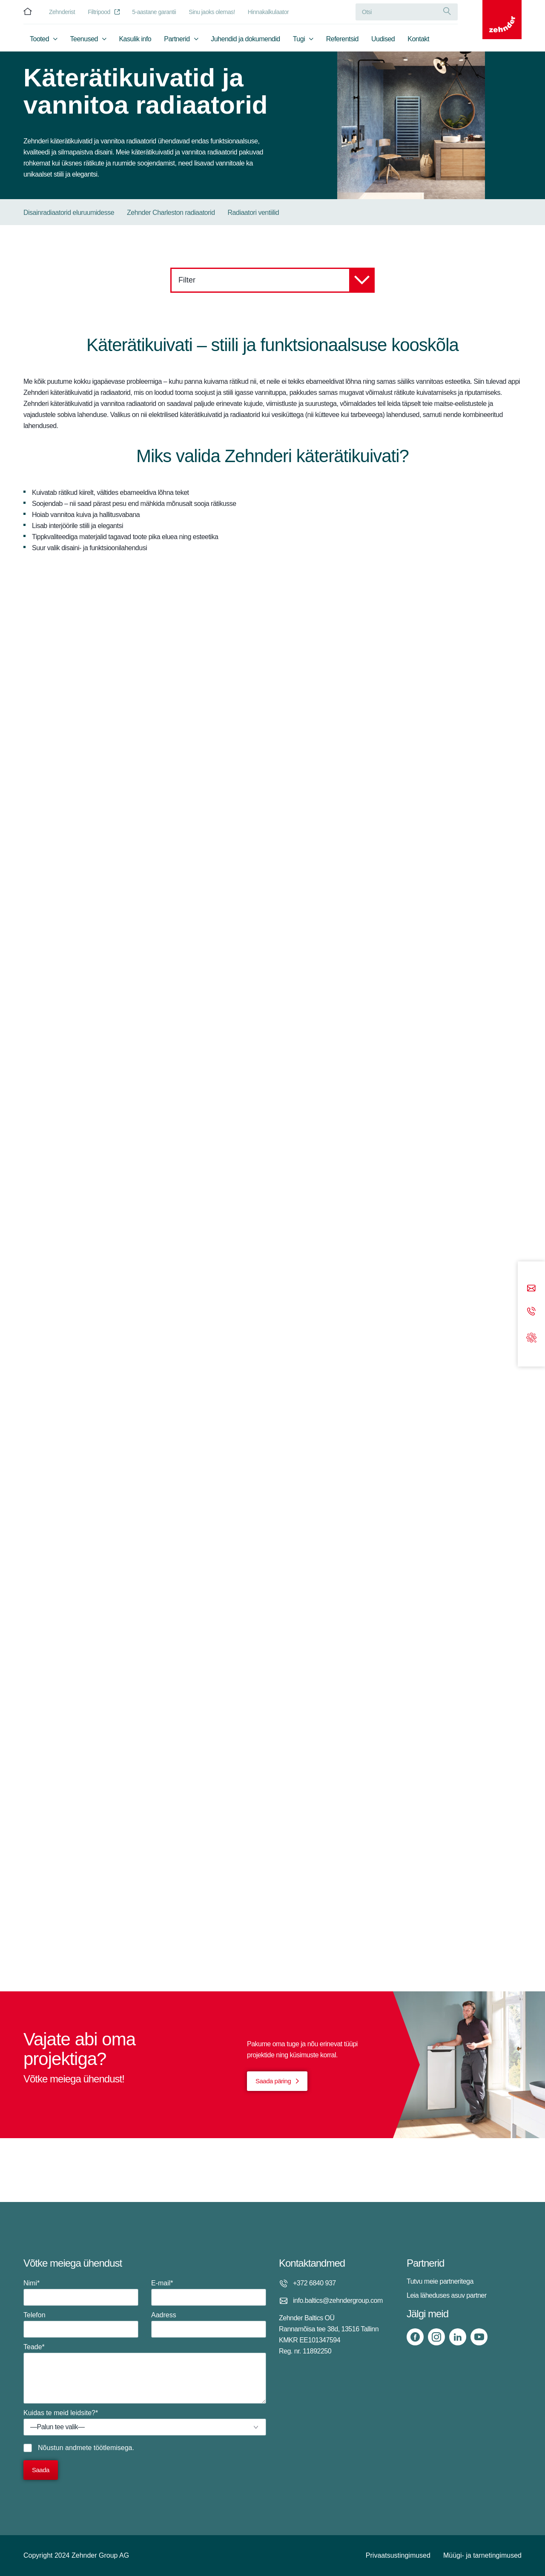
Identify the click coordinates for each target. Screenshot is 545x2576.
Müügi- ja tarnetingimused (482, 2555)
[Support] (531, 1336)
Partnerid (176, 41)
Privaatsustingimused (398, 2555)
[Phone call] (531, 1311)
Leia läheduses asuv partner (447, 2295)
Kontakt (418, 41)
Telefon (80, 2324)
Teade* (144, 2373)
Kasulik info (135, 41)
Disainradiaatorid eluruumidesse (68, 212)
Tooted (39, 41)
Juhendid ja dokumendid (245, 41)
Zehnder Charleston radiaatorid (171, 212)
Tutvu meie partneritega (440, 2281)
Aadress (208, 2324)
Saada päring (273, 2081)
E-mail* (208, 2292)
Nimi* (80, 2292)
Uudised (383, 41)
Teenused (84, 41)
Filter (276, 280)
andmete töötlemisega (98, 2447)
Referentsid (342, 41)
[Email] (531, 1288)
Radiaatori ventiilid (253, 212)
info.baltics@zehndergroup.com (338, 2300)
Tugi (299, 41)
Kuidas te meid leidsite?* (144, 2422)
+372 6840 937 (314, 2283)
